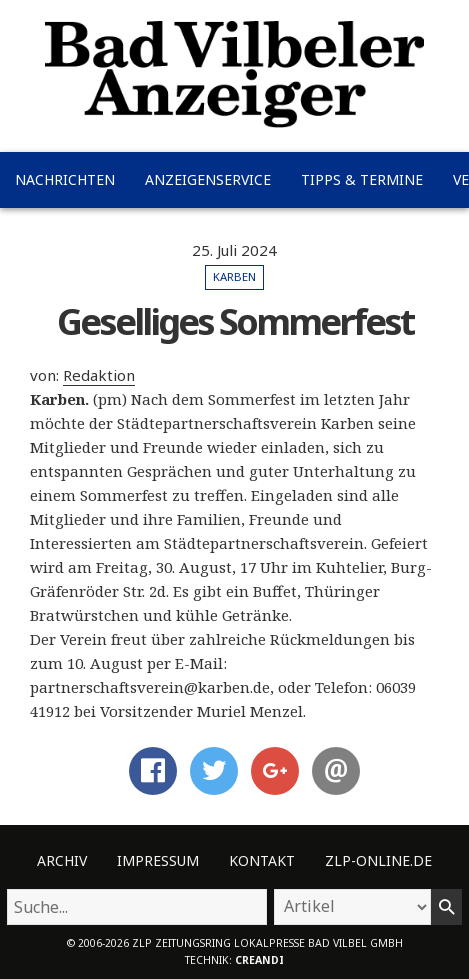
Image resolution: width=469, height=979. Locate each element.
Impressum (158, 860)
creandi (259, 960)
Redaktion (99, 375)
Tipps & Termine (362, 179)
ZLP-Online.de (378, 860)
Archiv (62, 860)
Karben (234, 276)
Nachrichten (65, 179)
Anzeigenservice (208, 179)
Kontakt (262, 860)
